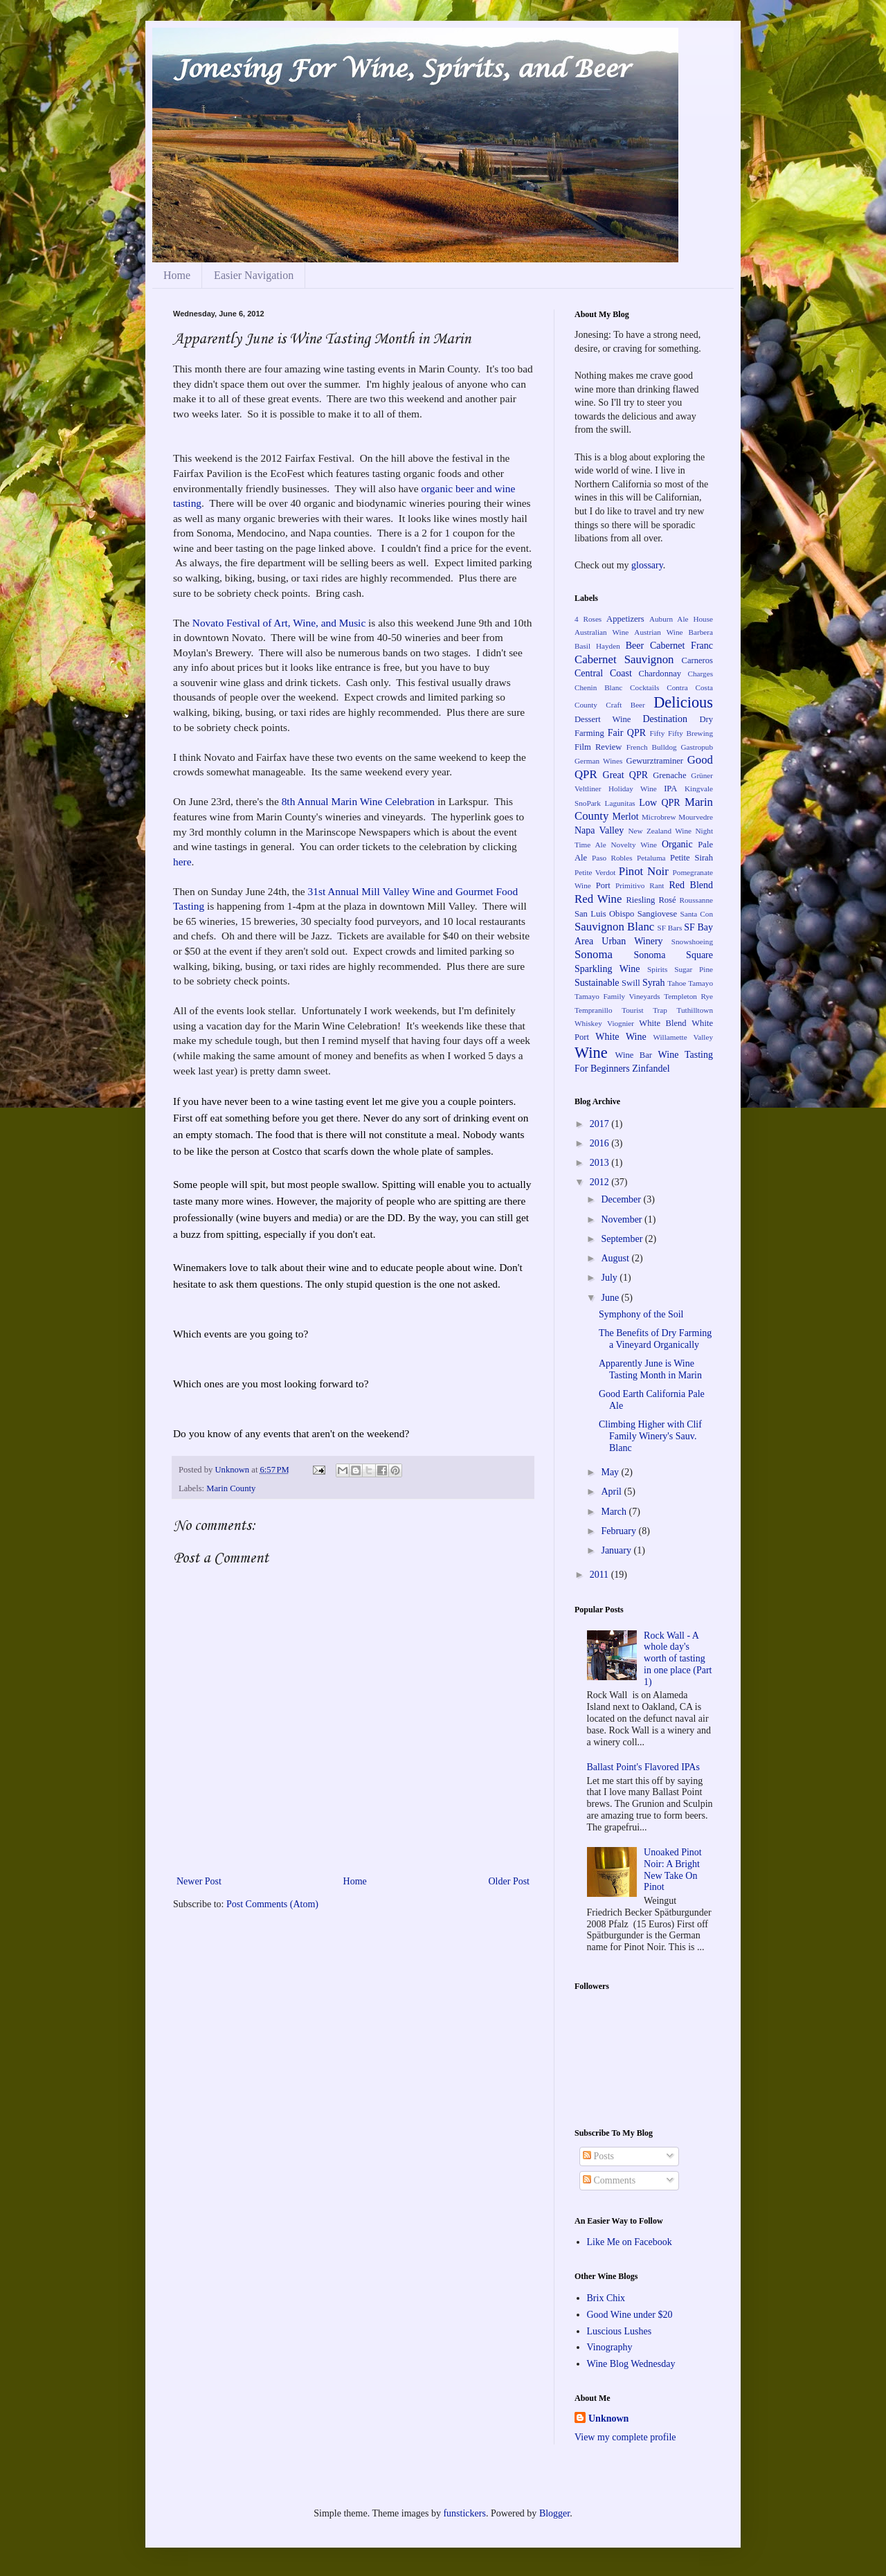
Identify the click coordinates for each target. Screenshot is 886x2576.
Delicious (683, 702)
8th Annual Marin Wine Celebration (358, 801)
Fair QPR (627, 733)
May (611, 1472)
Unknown (233, 1470)
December (622, 1199)
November (622, 1219)
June (611, 1297)
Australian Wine (602, 632)
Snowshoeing (692, 941)
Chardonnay (660, 673)
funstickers (464, 2513)
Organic (677, 844)
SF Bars (670, 928)
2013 (601, 1163)
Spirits (657, 969)
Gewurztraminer (655, 761)
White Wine (620, 1037)
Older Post (509, 1881)
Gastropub (696, 747)
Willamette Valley (683, 1037)
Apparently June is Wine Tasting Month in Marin (650, 1369)
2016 (601, 1143)
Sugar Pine (693, 969)
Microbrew (659, 817)
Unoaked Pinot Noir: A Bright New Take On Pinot (673, 1869)
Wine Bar (633, 1055)
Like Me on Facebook (629, 2242)
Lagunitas (620, 803)
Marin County (230, 1488)
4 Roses (588, 619)
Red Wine (598, 899)
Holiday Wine (632, 788)
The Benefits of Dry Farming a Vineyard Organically (655, 1339)
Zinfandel (650, 1068)
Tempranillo (594, 1010)
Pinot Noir (644, 871)
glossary (647, 565)
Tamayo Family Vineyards (617, 996)
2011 (600, 1574)
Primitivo (629, 885)
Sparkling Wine (607, 969)
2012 (601, 1182)
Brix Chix (606, 2298)
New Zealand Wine (659, 831)
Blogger (554, 2513)
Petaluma (651, 858)
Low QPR (659, 803)
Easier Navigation (253, 275)
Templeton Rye (688, 996)
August (616, 1258)
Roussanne (696, 900)
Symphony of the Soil (641, 1314)
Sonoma (594, 954)
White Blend (662, 1023)
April (612, 1491)
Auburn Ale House (681, 619)
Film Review (598, 747)
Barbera (701, 632)
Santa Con (696, 914)
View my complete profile (625, 2437)
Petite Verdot (595, 872)
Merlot (625, 816)
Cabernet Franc (681, 645)
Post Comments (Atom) (272, 1904)
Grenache (669, 775)
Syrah (653, 983)
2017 (601, 1124)
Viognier (620, 1023)
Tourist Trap (644, 1010)
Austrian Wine (658, 632)
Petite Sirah (691, 858)
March (615, 1511)
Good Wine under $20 (630, 2314)
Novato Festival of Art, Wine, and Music (278, 623)
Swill (631, 983)
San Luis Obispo (604, 914)
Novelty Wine (634, 844)
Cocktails (644, 687)
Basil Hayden (597, 646)
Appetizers (625, 619)
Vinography (610, 2347)
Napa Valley (599, 830)
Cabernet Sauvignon (624, 659)
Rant (656, 885)
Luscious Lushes (619, 2331)
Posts (598, 2156)
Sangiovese (657, 914)
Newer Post (199, 1881)
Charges (700, 673)
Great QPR (626, 775)
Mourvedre (695, 817)
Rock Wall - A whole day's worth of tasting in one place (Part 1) (678, 1658)
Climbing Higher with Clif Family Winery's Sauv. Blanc (650, 1436)
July (610, 1277)
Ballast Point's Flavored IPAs (643, 1767)
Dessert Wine (603, 719)
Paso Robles (612, 858)
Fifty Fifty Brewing (681, 733)
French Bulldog (651, 747)
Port (603, 885)
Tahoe (676, 983)
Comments (609, 2180)
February (619, 1531)
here (182, 861)
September (622, 1239)
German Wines (598, 761)
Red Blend (691, 885)
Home (176, 275)
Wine (591, 1052)
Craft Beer (625, 705)
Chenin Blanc (598, 687)
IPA (670, 788)
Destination (664, 719)
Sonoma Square (673, 955)
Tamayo (700, 983)
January (617, 1550)
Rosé (667, 900)
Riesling (640, 900)
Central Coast (603, 673)
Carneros (697, 660)
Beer (635, 645)
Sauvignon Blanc (614, 926)
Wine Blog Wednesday (631, 2364)
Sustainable (597, 983)
